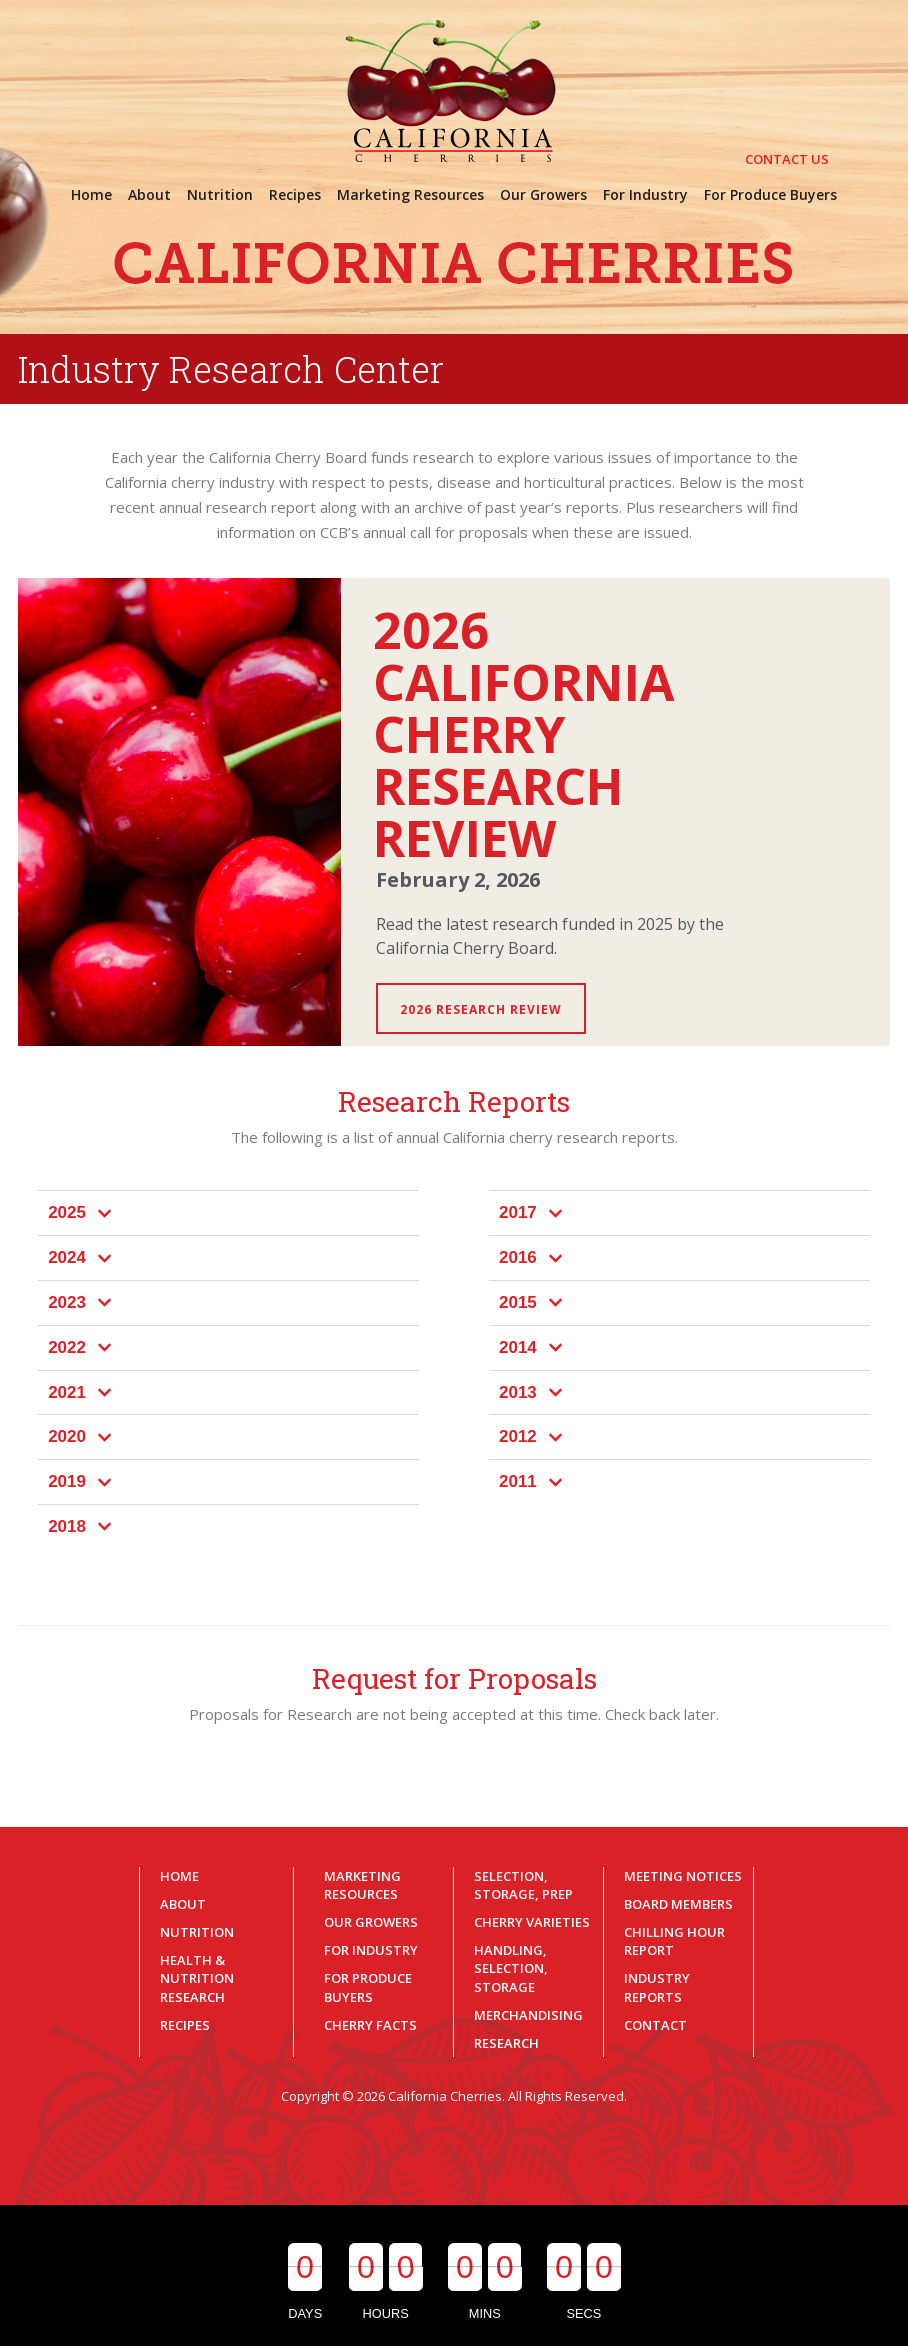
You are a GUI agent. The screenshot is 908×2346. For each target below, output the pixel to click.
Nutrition (197, 1932)
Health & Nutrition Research (197, 1978)
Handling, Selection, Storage (511, 1968)
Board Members (678, 1904)
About (183, 1904)
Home (179, 1876)
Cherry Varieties (532, 1922)
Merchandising (528, 2015)
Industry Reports (657, 1987)
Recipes (185, 2025)
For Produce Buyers (368, 1987)
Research (506, 2043)
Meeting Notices (683, 1876)
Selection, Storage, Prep (523, 1885)
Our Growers (371, 1922)
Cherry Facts (370, 2025)
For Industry (371, 1950)
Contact (655, 2025)
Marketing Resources (362, 1885)
